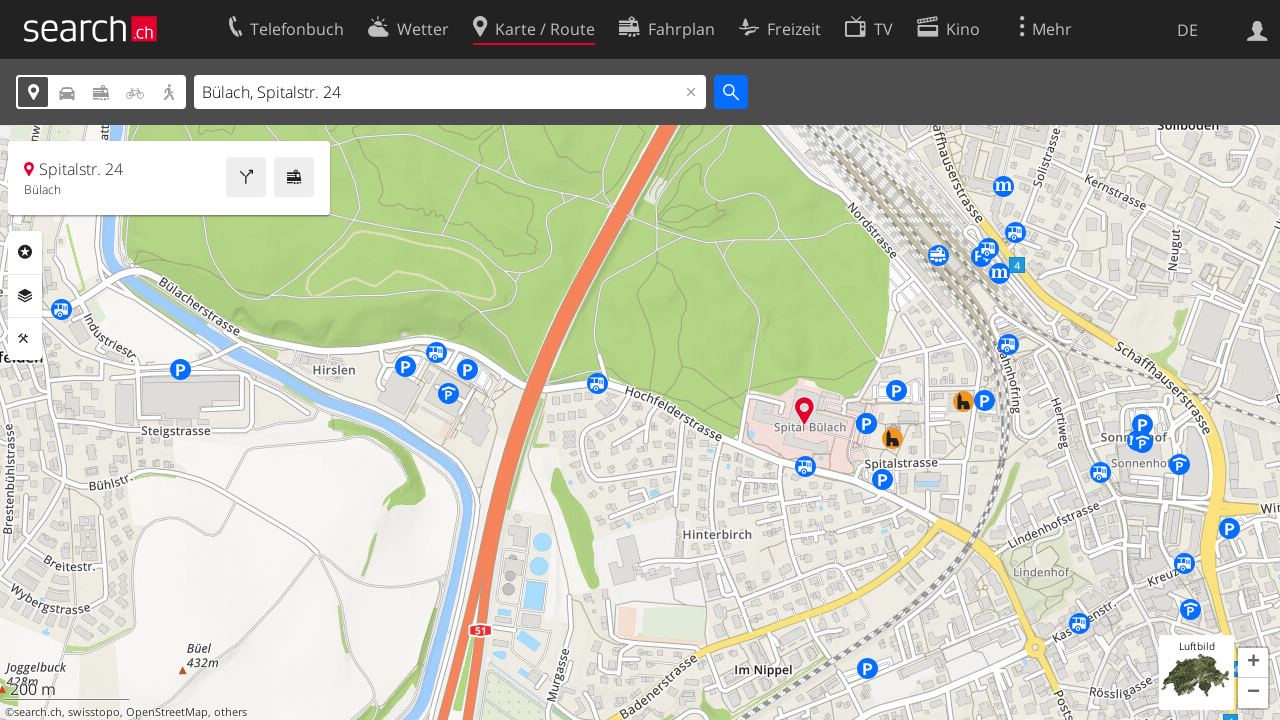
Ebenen (25, 296)
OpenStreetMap (167, 712)
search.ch (38, 712)
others (230, 712)
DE (1187, 30)
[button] (1253, 663)
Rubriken (25, 252)
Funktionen (25, 339)
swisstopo (94, 712)
